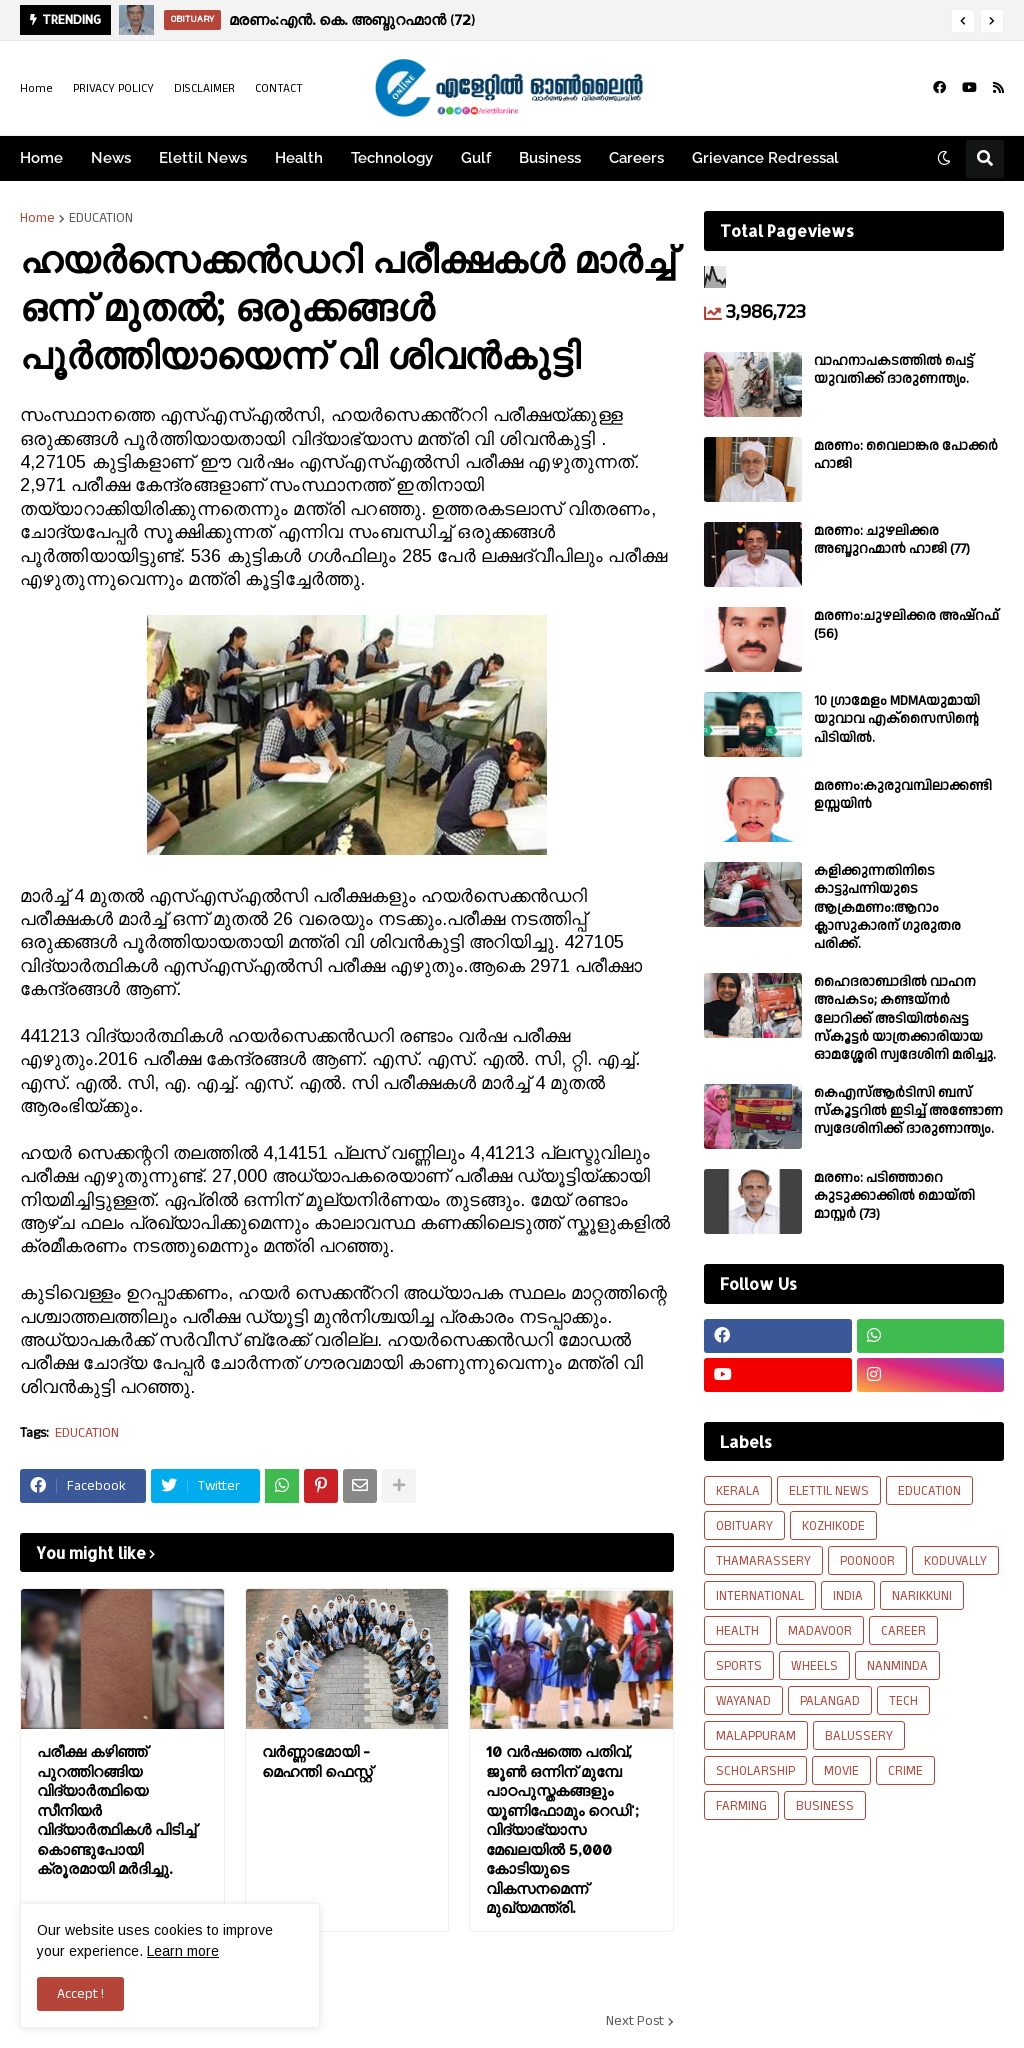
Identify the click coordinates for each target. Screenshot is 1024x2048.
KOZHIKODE (833, 1526)
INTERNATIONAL (760, 1596)
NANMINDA (897, 1666)
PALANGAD (830, 1701)
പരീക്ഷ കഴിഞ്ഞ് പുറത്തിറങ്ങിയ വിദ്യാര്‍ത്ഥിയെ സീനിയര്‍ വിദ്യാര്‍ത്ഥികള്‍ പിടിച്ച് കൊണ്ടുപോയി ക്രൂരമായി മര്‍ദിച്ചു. (116, 1810)
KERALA (738, 1491)
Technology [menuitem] (392, 158)
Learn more (183, 1951)
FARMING (741, 1806)
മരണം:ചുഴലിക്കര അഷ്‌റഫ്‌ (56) (906, 625)
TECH (903, 1701)
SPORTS (739, 1666)
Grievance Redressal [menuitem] (765, 158)
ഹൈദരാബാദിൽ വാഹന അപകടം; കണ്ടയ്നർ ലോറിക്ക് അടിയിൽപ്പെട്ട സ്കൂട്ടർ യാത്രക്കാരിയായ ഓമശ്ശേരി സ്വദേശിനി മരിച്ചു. (905, 1018)
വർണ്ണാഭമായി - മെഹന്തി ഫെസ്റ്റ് (317, 1761)
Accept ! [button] (80, 1994)
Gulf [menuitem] (476, 158)
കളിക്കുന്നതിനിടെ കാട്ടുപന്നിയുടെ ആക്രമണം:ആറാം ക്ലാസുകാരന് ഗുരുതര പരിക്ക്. (887, 907)
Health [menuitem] (299, 158)
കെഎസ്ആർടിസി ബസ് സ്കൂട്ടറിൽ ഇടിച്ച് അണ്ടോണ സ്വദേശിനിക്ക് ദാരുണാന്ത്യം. (908, 1111)
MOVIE (841, 1771)
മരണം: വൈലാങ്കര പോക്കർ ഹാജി (906, 455)
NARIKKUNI (922, 1596)
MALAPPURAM (756, 1736)
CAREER (903, 1631)
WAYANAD (743, 1701)
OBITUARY (744, 1526)
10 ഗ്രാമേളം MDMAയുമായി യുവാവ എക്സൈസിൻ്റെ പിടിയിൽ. (897, 719)
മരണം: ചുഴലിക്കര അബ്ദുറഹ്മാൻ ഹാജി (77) (892, 540)
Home (36, 88)
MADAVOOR (820, 1631)
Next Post (635, 2021)
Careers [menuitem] (636, 158)
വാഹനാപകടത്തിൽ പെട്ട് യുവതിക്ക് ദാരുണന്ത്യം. (894, 370)
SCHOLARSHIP (755, 1771)
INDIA (848, 1596)
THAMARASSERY (763, 1561)
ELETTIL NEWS (829, 1491)
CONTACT (279, 88)
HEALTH (737, 1631)
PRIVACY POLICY (113, 88)
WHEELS (814, 1666)
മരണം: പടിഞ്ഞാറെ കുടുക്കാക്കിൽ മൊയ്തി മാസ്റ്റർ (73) (894, 1196)
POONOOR (867, 1561)
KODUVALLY (955, 1561)
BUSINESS (825, 1806)
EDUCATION (101, 218)
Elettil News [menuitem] (203, 158)
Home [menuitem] (41, 158)
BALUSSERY (859, 1736)
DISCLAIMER (204, 88)
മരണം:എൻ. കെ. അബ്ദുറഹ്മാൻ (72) (352, 19)
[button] (963, 21)
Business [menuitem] (550, 158)
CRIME (905, 1771)
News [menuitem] (111, 158)
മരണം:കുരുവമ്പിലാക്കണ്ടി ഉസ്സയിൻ (903, 795)
